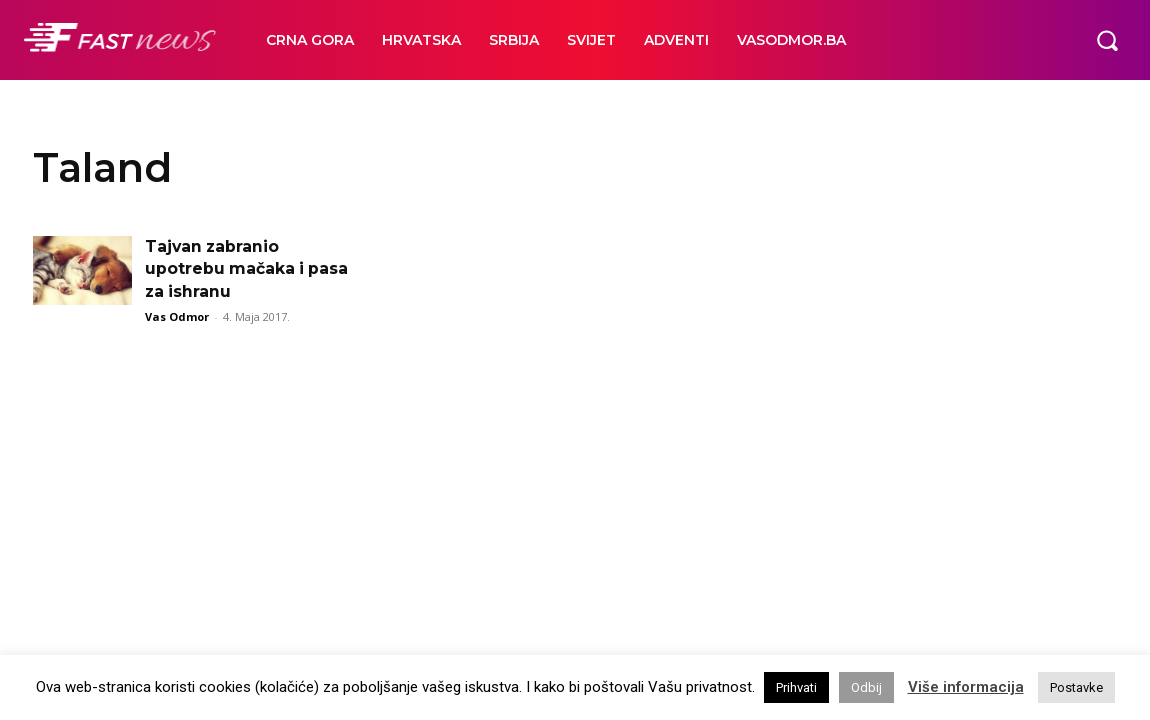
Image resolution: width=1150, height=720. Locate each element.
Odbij (866, 687)
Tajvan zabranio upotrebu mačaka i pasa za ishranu (248, 269)
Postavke (1076, 687)
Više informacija (966, 687)
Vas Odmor (177, 316)
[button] (1107, 40)
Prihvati (796, 687)
